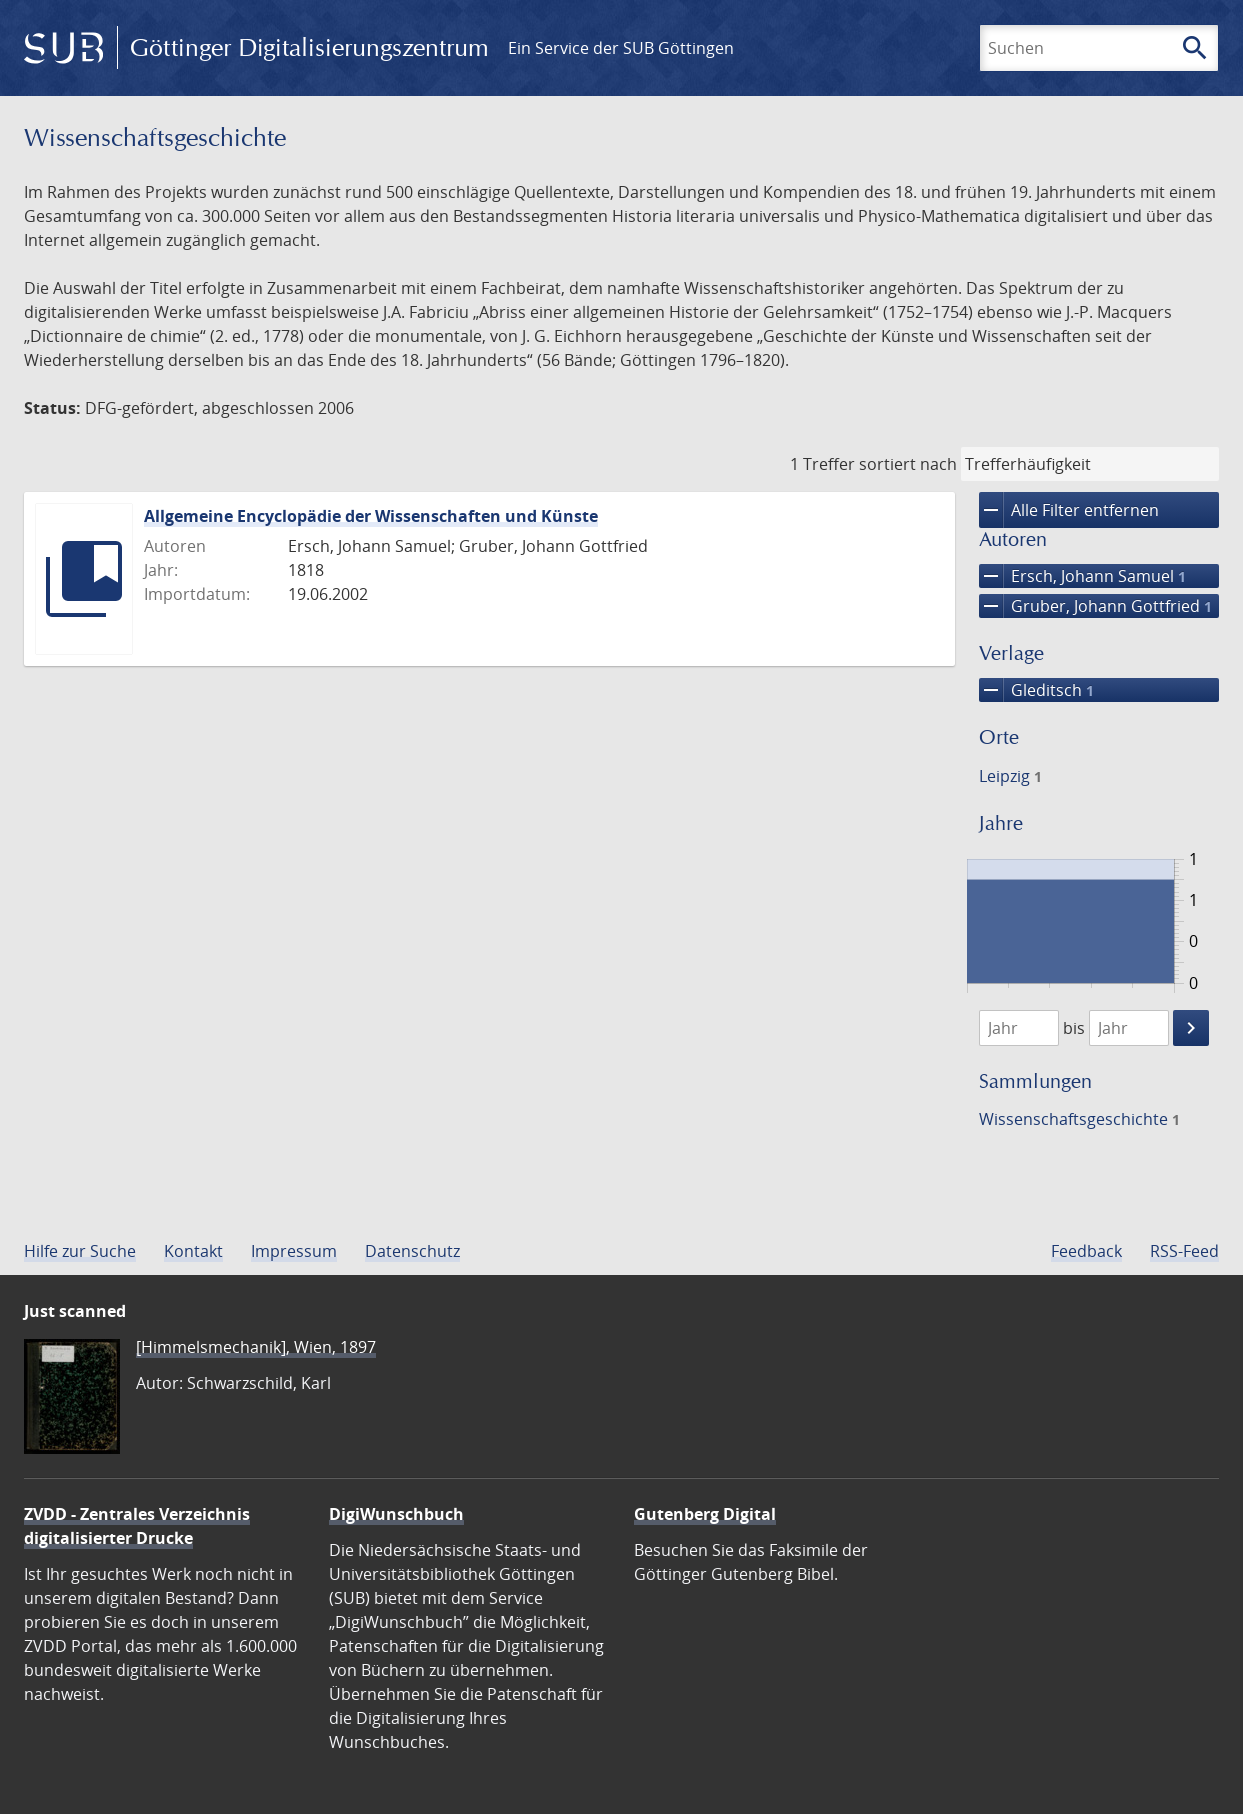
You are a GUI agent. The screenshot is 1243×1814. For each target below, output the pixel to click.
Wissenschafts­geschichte (1079, 1119)
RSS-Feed (1184, 1251)
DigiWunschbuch (396, 1514)
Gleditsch (1036, 690)
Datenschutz (412, 1251)
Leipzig (1010, 776)
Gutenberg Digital (705, 1514)
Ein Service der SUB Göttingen (621, 48)
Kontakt (193, 1251)
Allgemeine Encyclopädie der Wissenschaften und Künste (371, 516)
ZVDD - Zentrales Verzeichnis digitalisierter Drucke (137, 1526)
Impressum (294, 1251)
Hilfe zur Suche (80, 1251)
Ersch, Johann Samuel (1082, 576)
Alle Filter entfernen (1069, 510)
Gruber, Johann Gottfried (1095, 606)
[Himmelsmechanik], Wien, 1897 (256, 1347)
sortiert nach (908, 464)
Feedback (1086, 1251)
